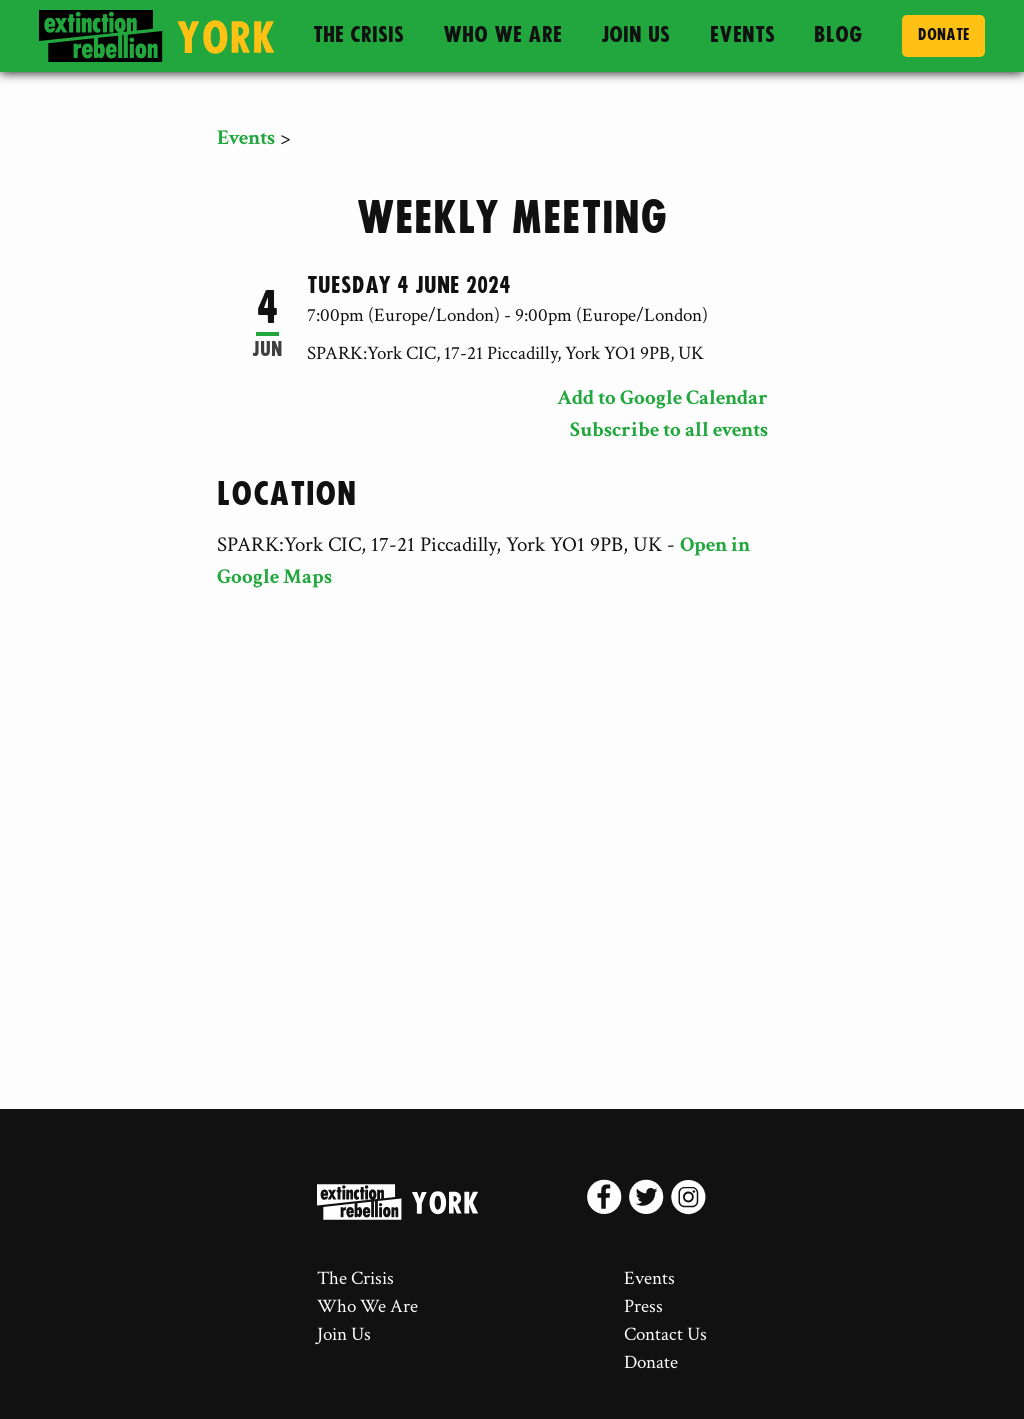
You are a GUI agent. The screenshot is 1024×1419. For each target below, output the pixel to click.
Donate (943, 35)
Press (643, 1306)
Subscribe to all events (669, 429)
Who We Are (502, 35)
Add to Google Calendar (662, 397)
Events (742, 35)
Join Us (635, 35)
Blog (838, 35)
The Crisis (358, 35)
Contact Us (665, 1334)
